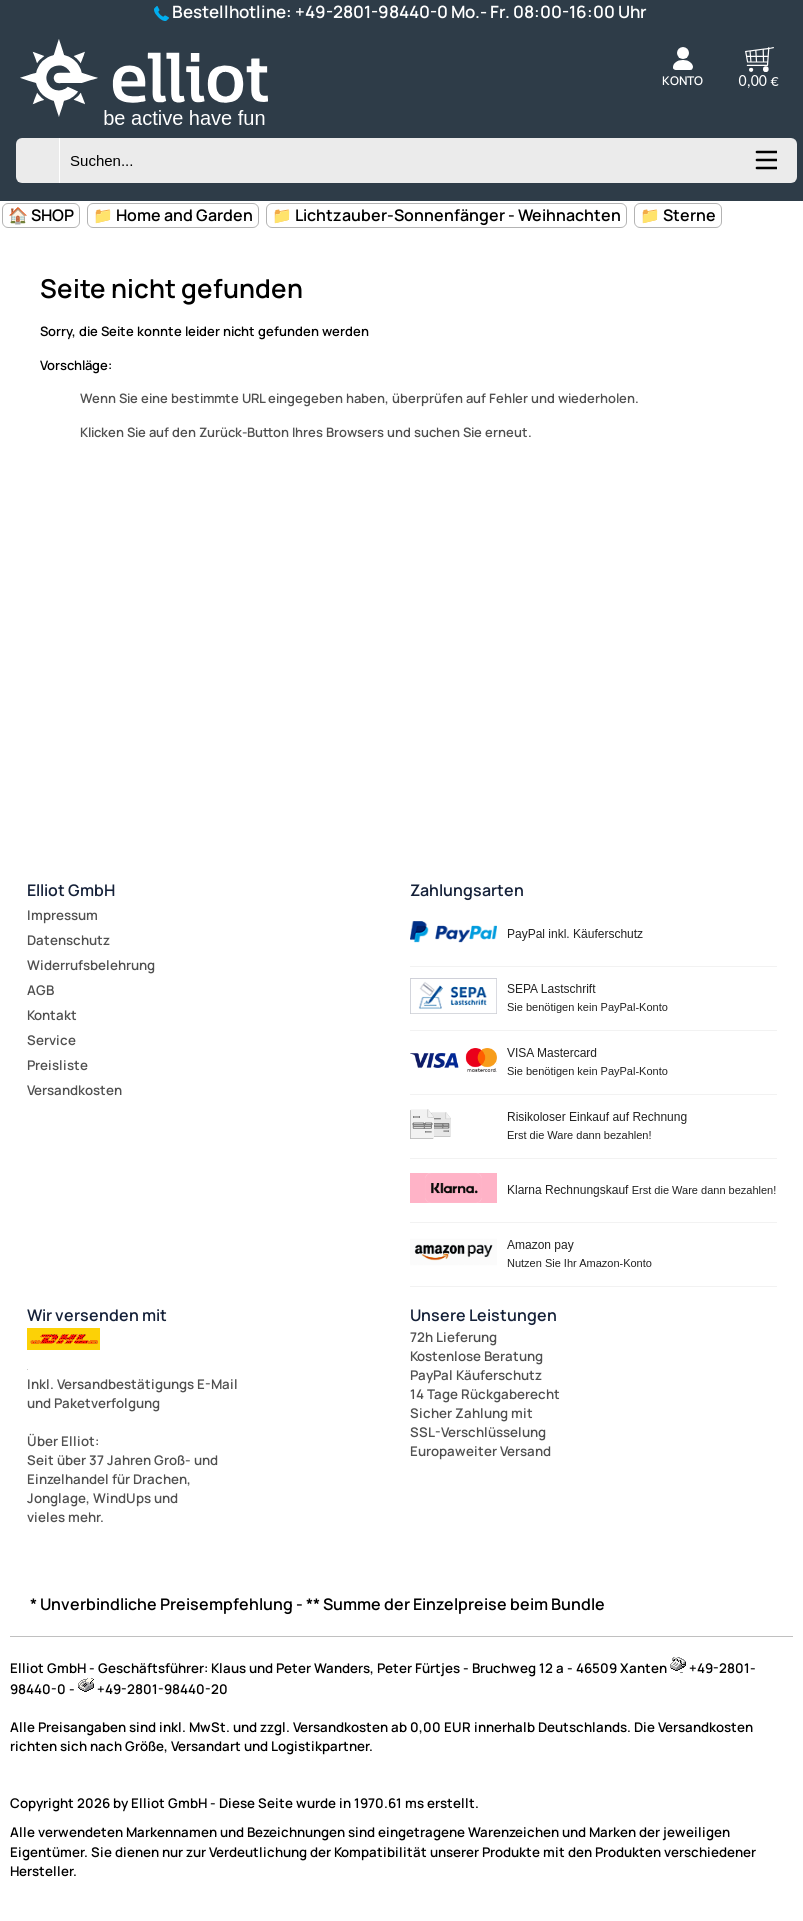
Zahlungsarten (467, 890)
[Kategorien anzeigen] (765, 167)
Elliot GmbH (71, 890)
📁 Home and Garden (173, 215)
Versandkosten (74, 1090)
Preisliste (57, 1065)
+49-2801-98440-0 (371, 11)
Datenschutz (68, 940)
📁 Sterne (678, 215)
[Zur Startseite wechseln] (166, 129)
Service (51, 1040)
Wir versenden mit (97, 1315)
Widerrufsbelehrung (91, 965)
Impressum (62, 915)
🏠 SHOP (41, 215)
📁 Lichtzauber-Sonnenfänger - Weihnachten (446, 215)
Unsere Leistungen (483, 1315)
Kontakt (52, 1015)
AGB (40, 990)
